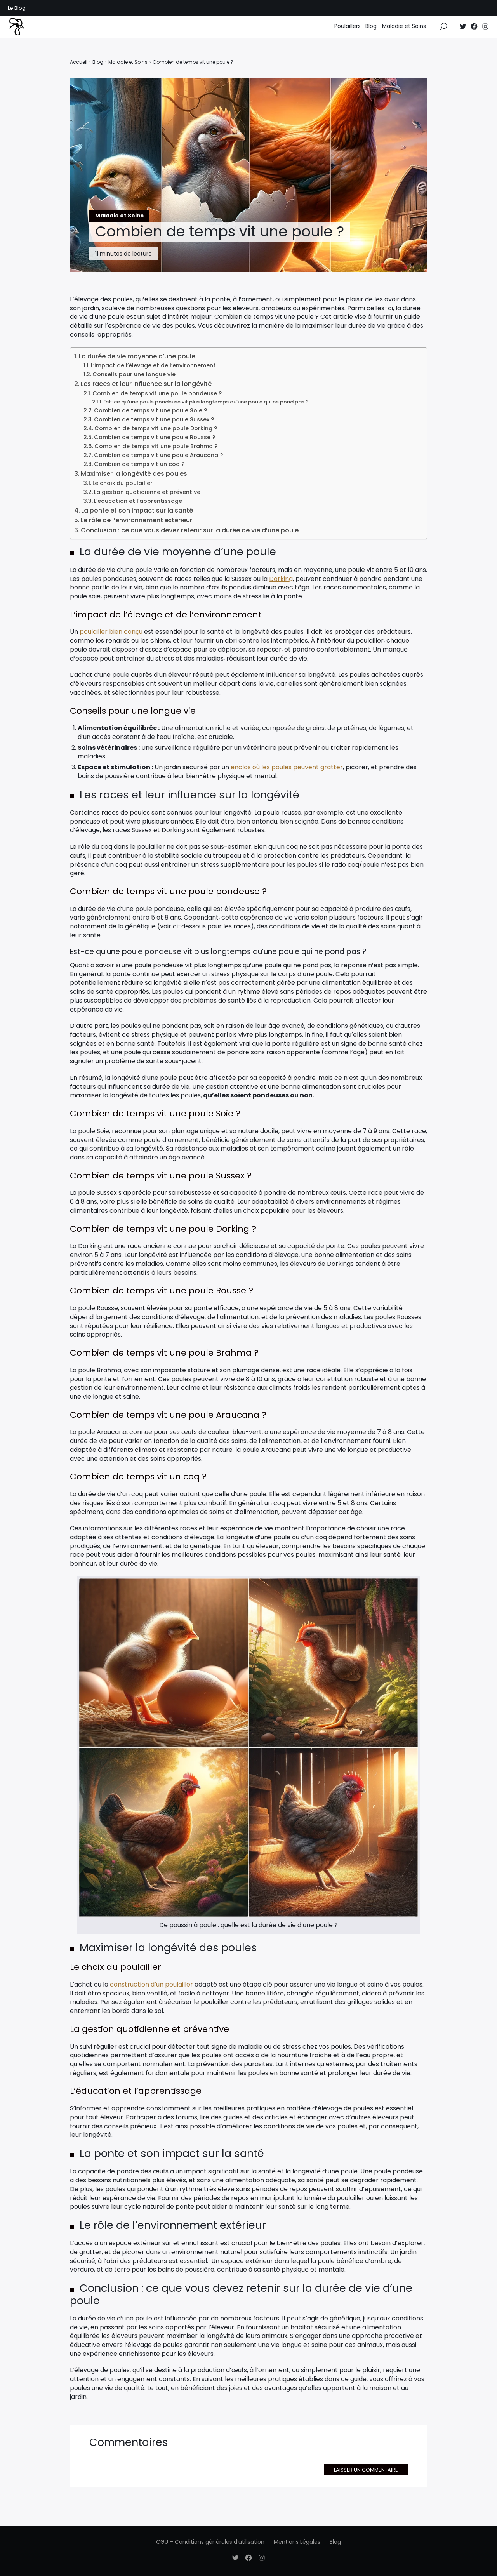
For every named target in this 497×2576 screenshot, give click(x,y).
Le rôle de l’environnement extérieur (136, 520)
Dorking (281, 578)
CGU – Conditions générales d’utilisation (210, 2542)
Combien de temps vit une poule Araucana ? (158, 455)
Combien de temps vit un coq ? (139, 464)
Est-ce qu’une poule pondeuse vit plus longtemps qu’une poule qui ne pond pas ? (206, 401)
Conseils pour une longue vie (134, 374)
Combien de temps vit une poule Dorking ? (155, 428)
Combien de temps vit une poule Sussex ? (154, 419)
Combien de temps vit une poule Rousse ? (154, 437)
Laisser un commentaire (366, 2469)
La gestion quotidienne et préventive (147, 492)
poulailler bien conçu (111, 631)
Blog (371, 31)
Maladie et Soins (404, 31)
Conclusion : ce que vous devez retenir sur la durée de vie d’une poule (190, 530)
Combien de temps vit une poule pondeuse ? (157, 393)
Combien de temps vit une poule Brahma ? (155, 446)
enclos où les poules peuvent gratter (287, 767)
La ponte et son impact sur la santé (137, 510)
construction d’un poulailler (151, 1984)
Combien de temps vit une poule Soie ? (150, 410)
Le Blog (17, 8)
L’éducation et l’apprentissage (138, 501)
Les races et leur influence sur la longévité (146, 383)
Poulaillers (347, 31)
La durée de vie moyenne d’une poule (137, 356)
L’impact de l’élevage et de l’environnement (153, 365)
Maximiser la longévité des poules (134, 473)
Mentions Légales (297, 2542)
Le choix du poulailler (122, 483)
